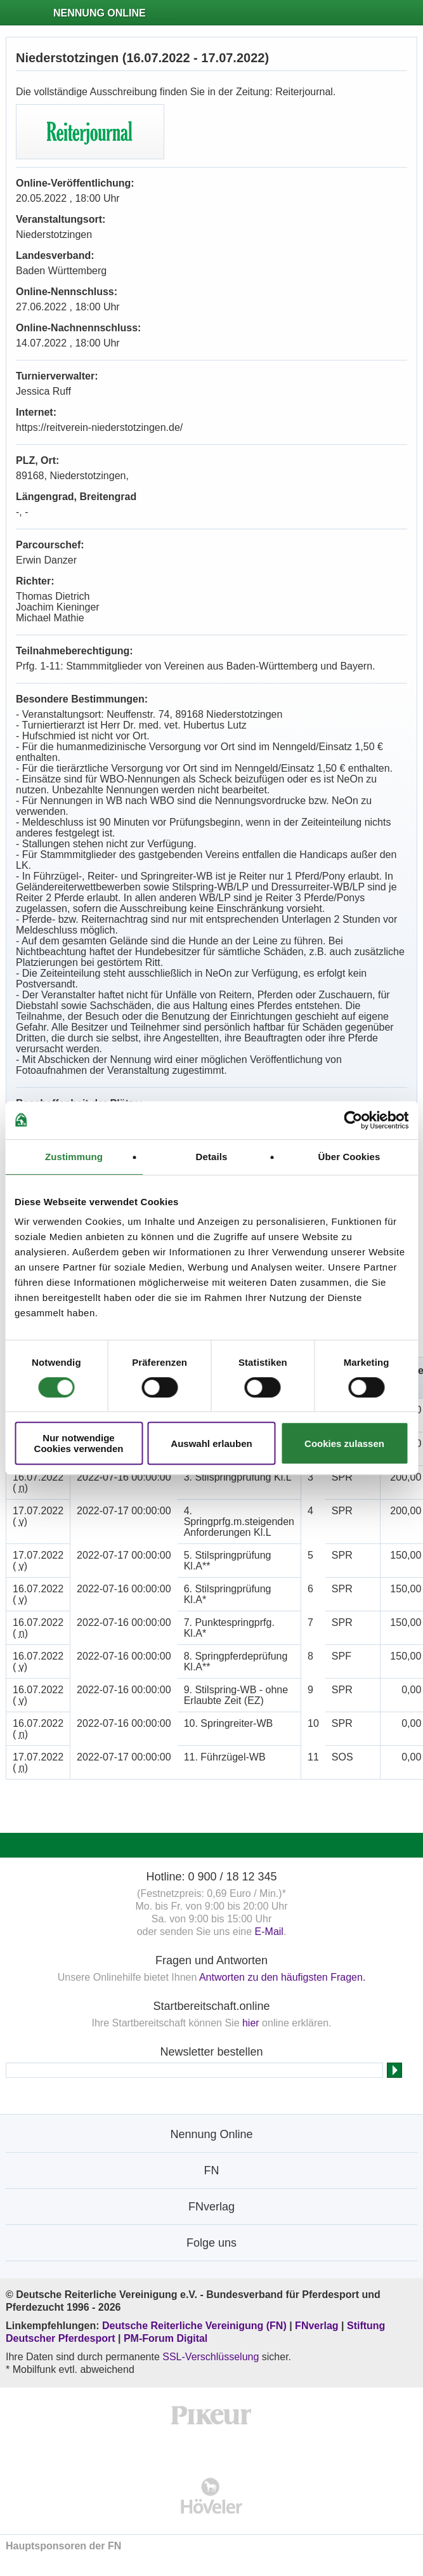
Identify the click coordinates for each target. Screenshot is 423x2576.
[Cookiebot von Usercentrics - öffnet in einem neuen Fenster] (352, 1120)
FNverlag (318, 2325)
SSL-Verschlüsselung (210, 2356)
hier (250, 2023)
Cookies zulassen (344, 1443)
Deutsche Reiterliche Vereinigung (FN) (194, 2325)
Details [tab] (212, 1156)
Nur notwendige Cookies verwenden (79, 1443)
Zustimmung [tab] (74, 1156)
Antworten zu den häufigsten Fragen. (282, 1977)
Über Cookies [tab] (349, 1156)
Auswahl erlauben (211, 1443)
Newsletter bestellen (211, 2051)
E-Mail (269, 1931)
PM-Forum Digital (165, 2338)
